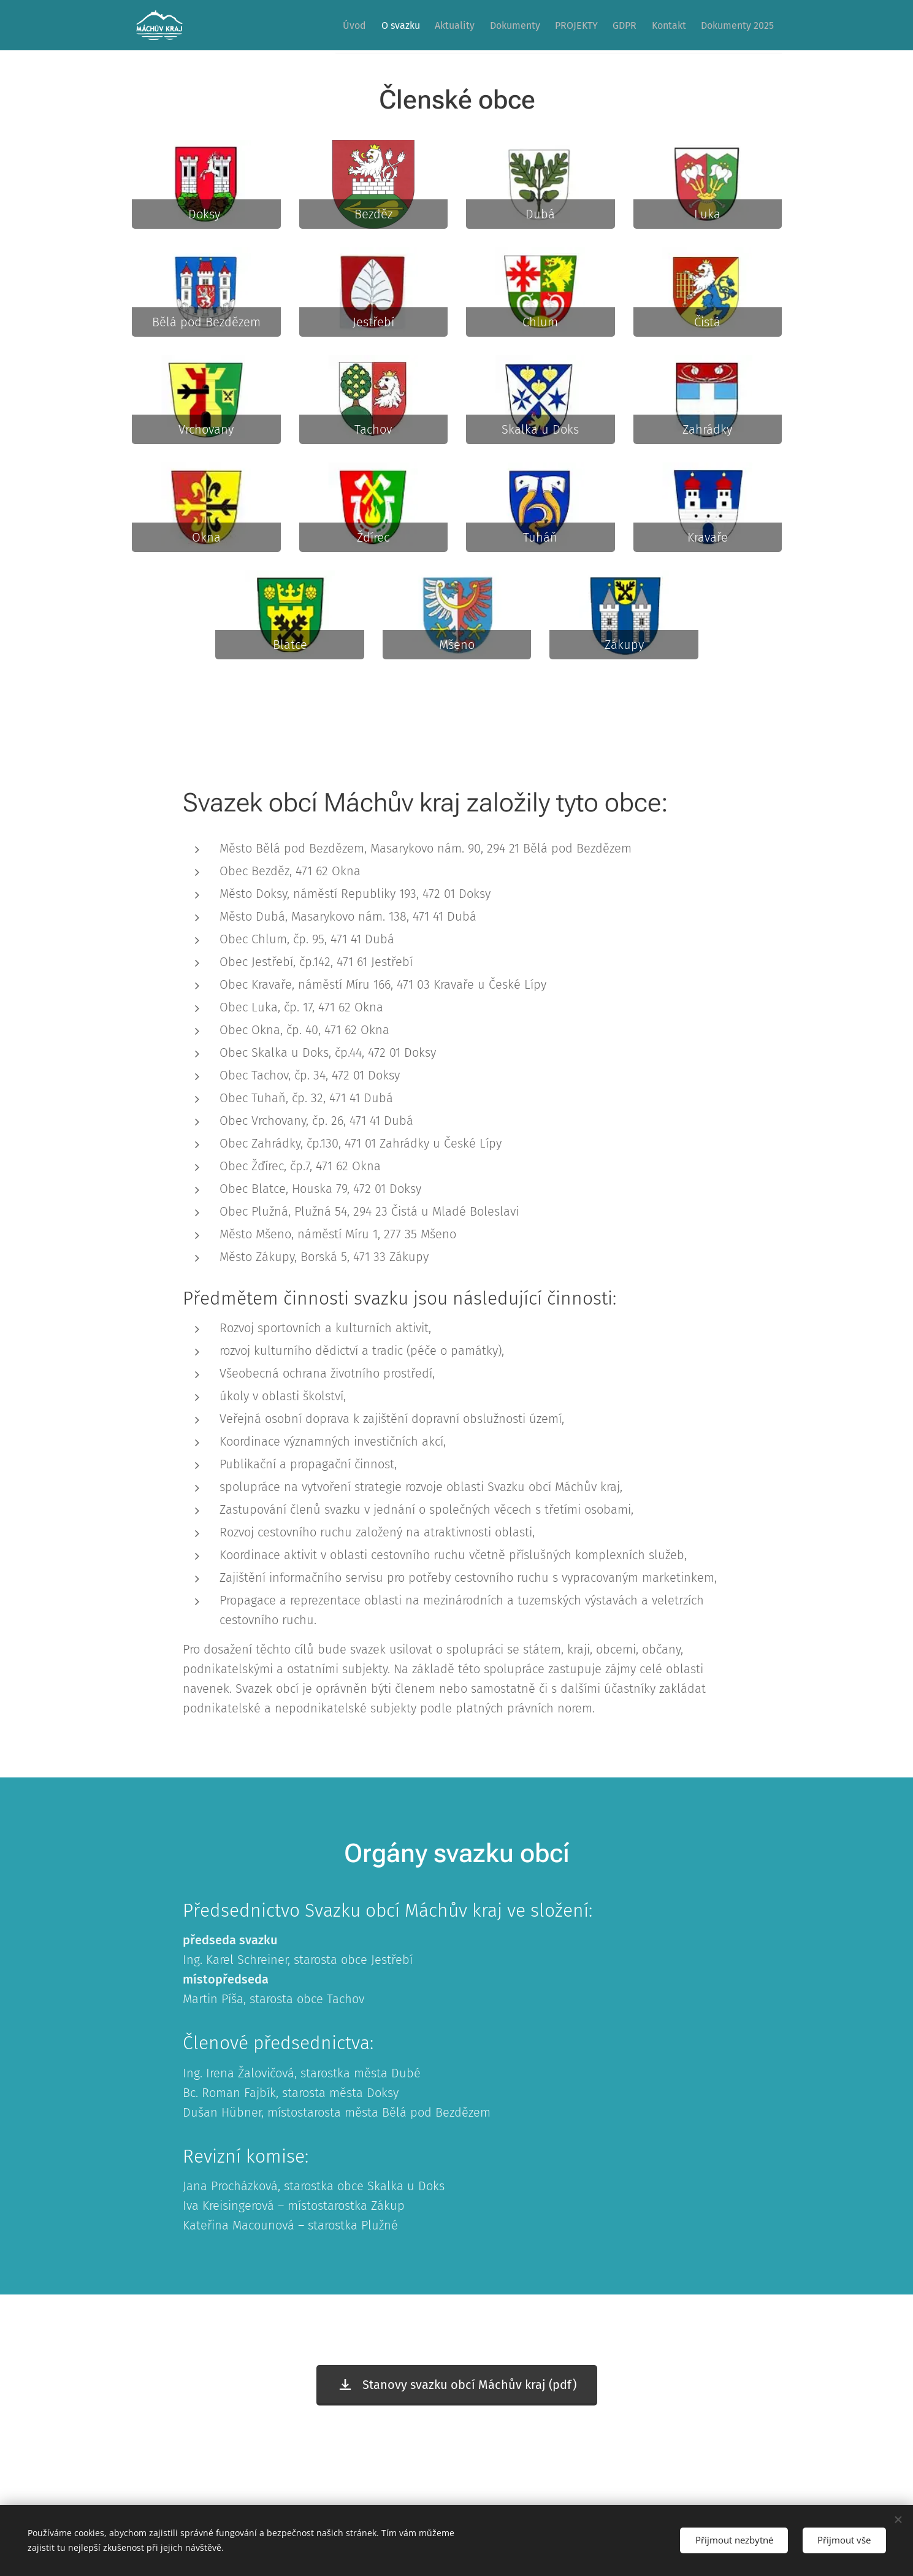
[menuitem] (347, 25)
